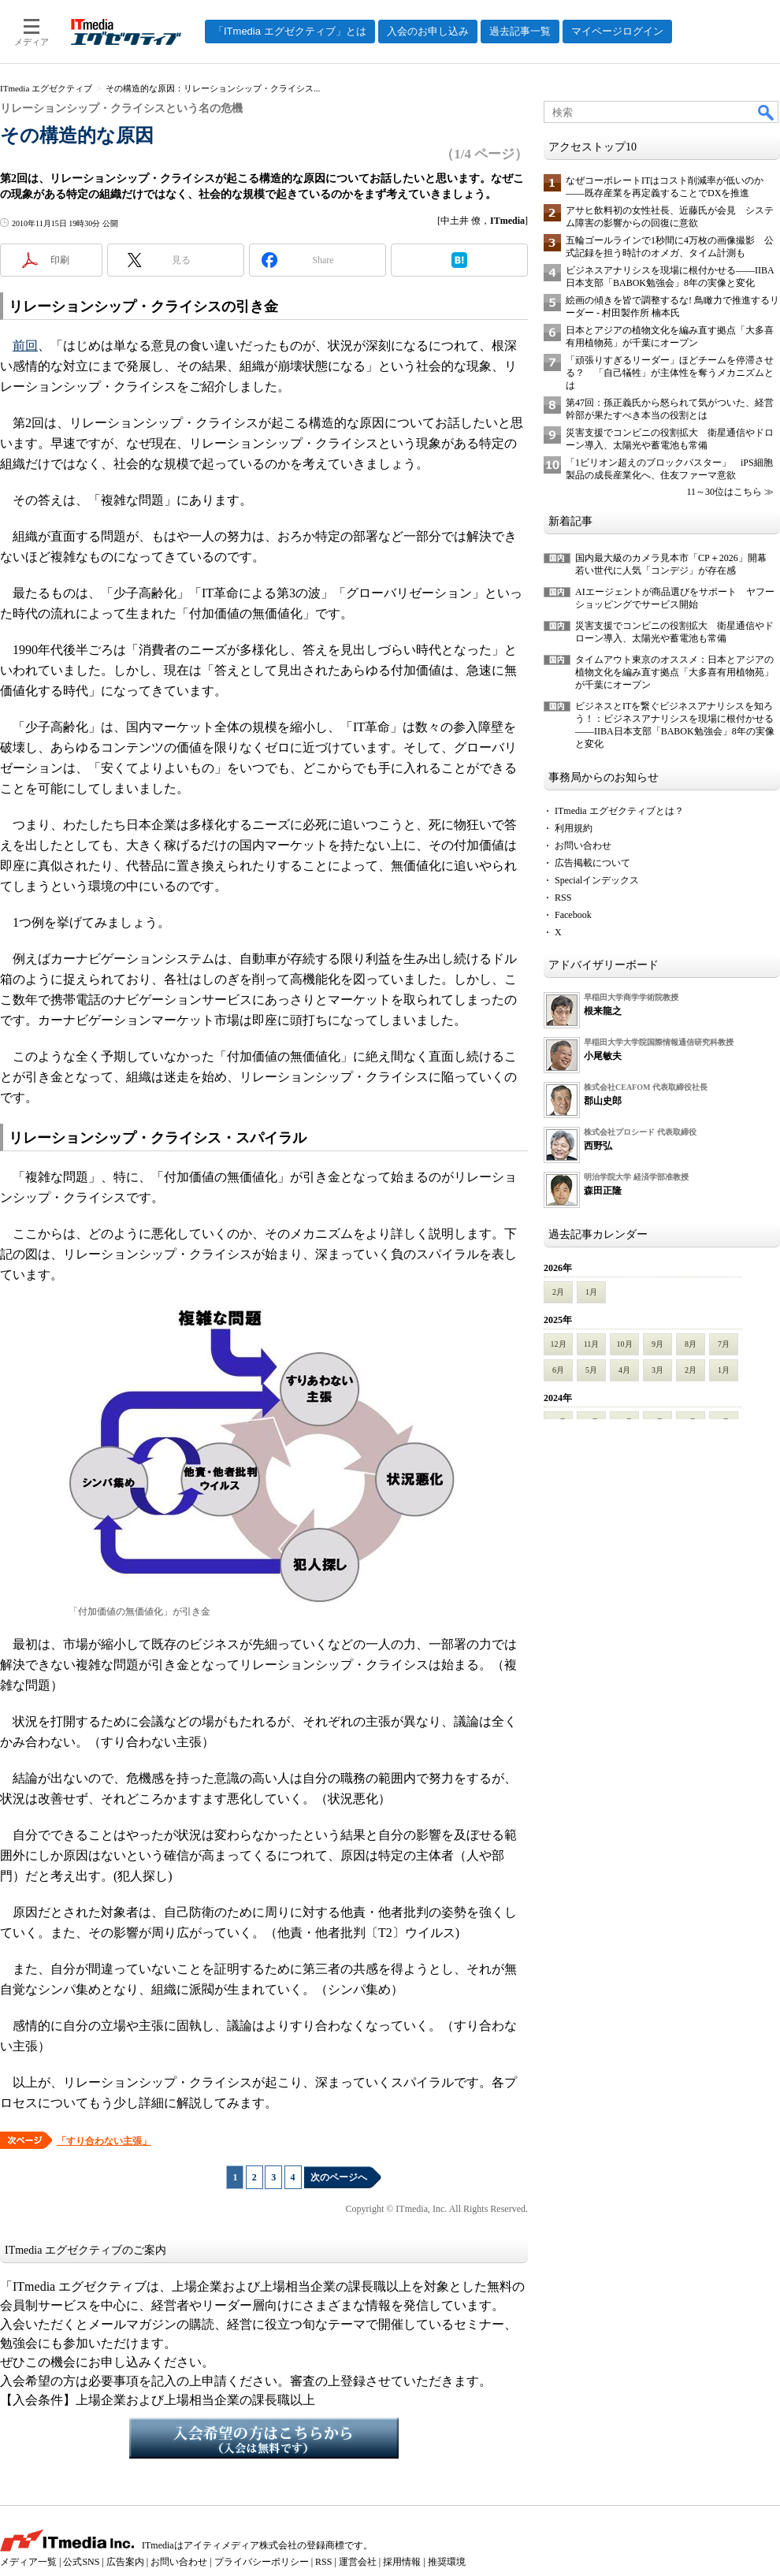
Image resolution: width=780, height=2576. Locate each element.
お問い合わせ (583, 845)
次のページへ (338, 2177)
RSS (563, 897)
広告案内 (125, 2561)
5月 (591, 1370)
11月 (592, 1344)
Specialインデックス (597, 880)
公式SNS (81, 2561)
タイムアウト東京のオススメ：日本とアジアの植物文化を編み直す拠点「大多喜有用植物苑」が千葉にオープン (674, 672)
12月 (558, 1344)
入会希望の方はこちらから (264, 2438)
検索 (766, 112)
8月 (690, 1344)
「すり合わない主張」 (104, 2141)
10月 (625, 1344)
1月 (591, 1292)
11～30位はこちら (724, 491)
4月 (624, 1370)
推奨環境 (447, 2561)
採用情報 (402, 2561)
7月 (724, 1344)
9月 (657, 1344)
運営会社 (358, 2561)
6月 (558, 1370)
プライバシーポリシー (261, 2561)
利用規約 (573, 828)
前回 (25, 345)
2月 (558, 1292)
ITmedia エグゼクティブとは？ (619, 810)
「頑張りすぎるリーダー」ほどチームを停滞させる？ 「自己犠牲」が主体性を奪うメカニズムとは (670, 373)
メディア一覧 (28, 2561)
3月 (657, 1370)
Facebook (573, 914)
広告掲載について (592, 862)
